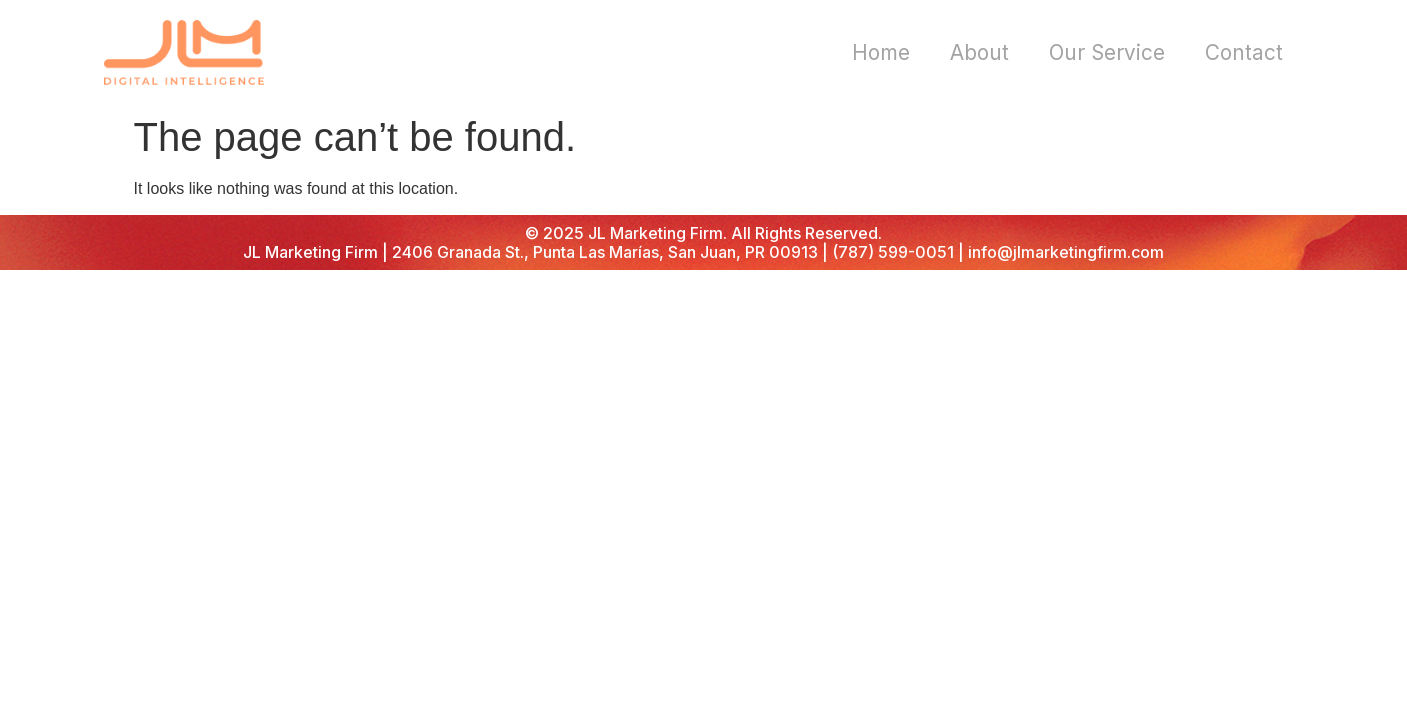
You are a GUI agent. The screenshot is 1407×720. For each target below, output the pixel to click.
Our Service (1107, 52)
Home (881, 52)
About (979, 52)
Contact (1244, 52)
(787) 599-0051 (893, 252)
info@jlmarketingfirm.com (1066, 252)
